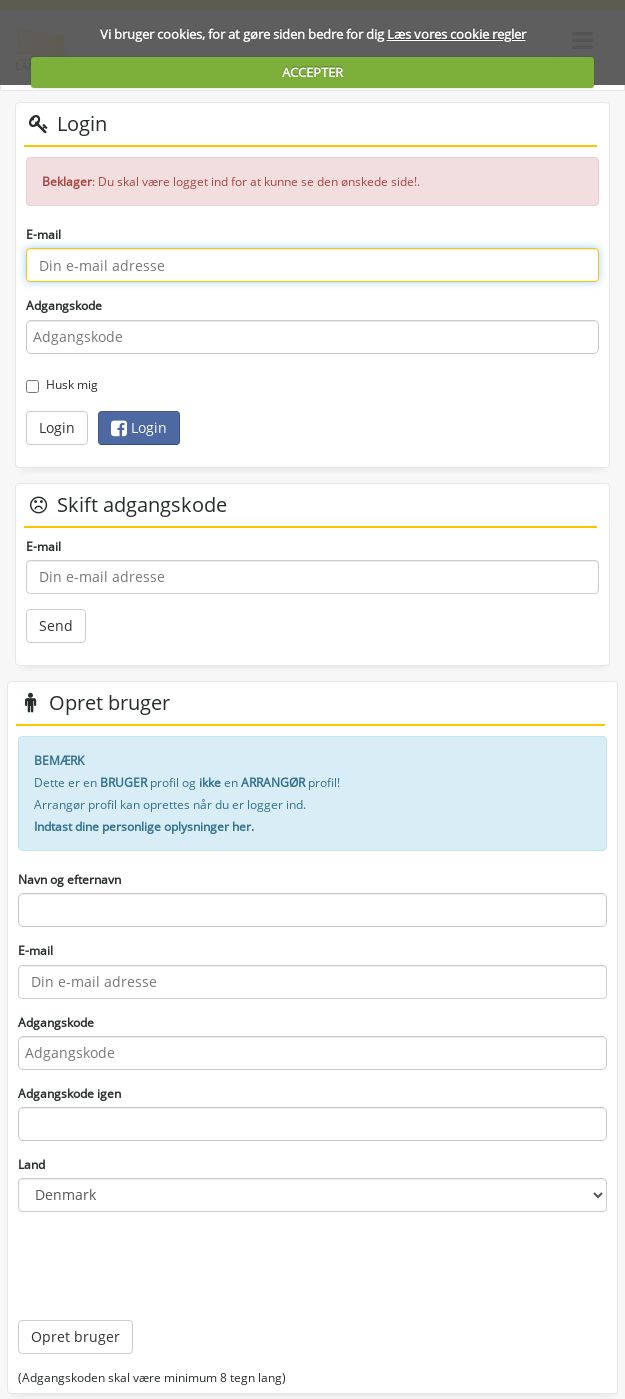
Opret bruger (75, 1336)
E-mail (43, 234)
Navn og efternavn (69, 879)
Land (31, 1164)
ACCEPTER (312, 72)
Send (56, 625)
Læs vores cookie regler (456, 34)
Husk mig (62, 384)
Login (57, 427)
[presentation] (170, 1266)
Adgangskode (64, 305)
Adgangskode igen (69, 1093)
